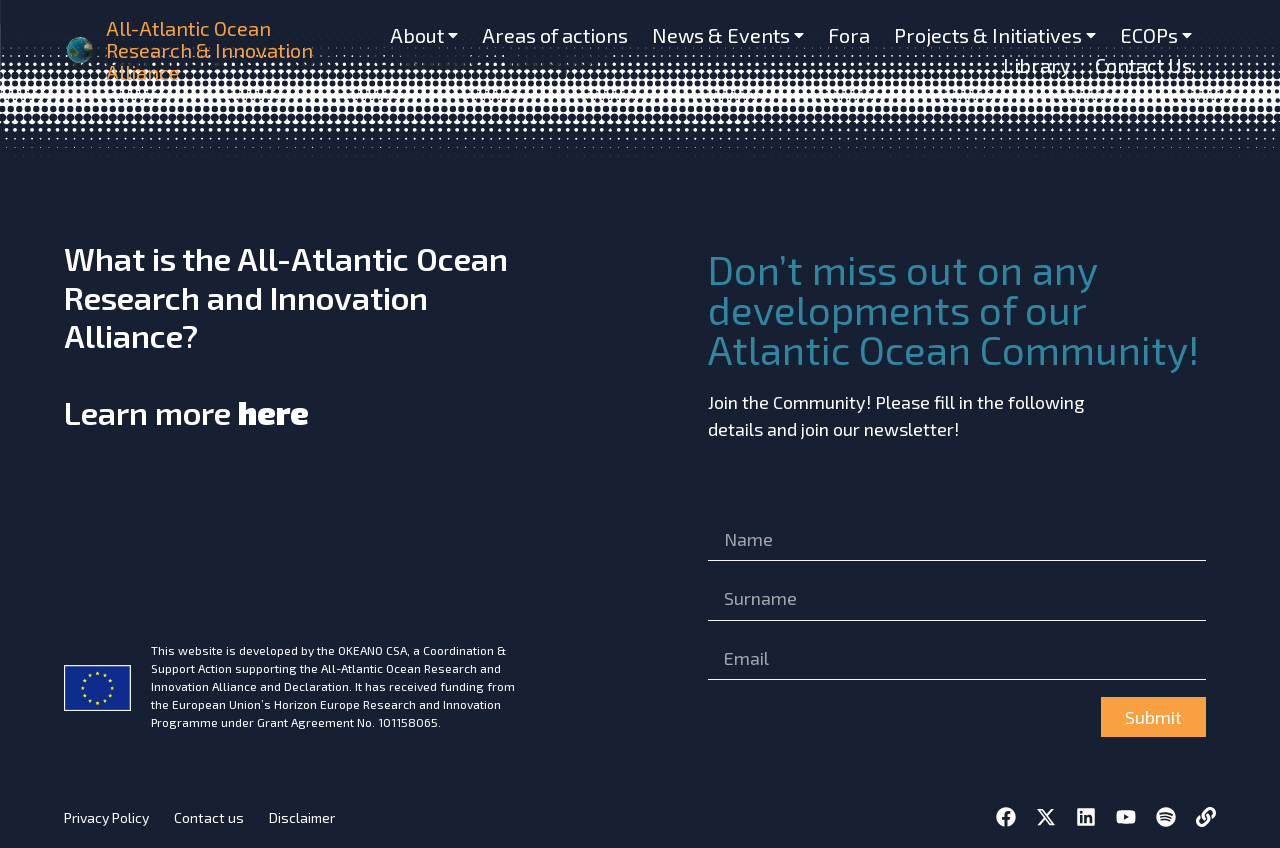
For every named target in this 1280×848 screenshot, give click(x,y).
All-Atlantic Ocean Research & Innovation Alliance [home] (209, 50)
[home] (81, 50)
